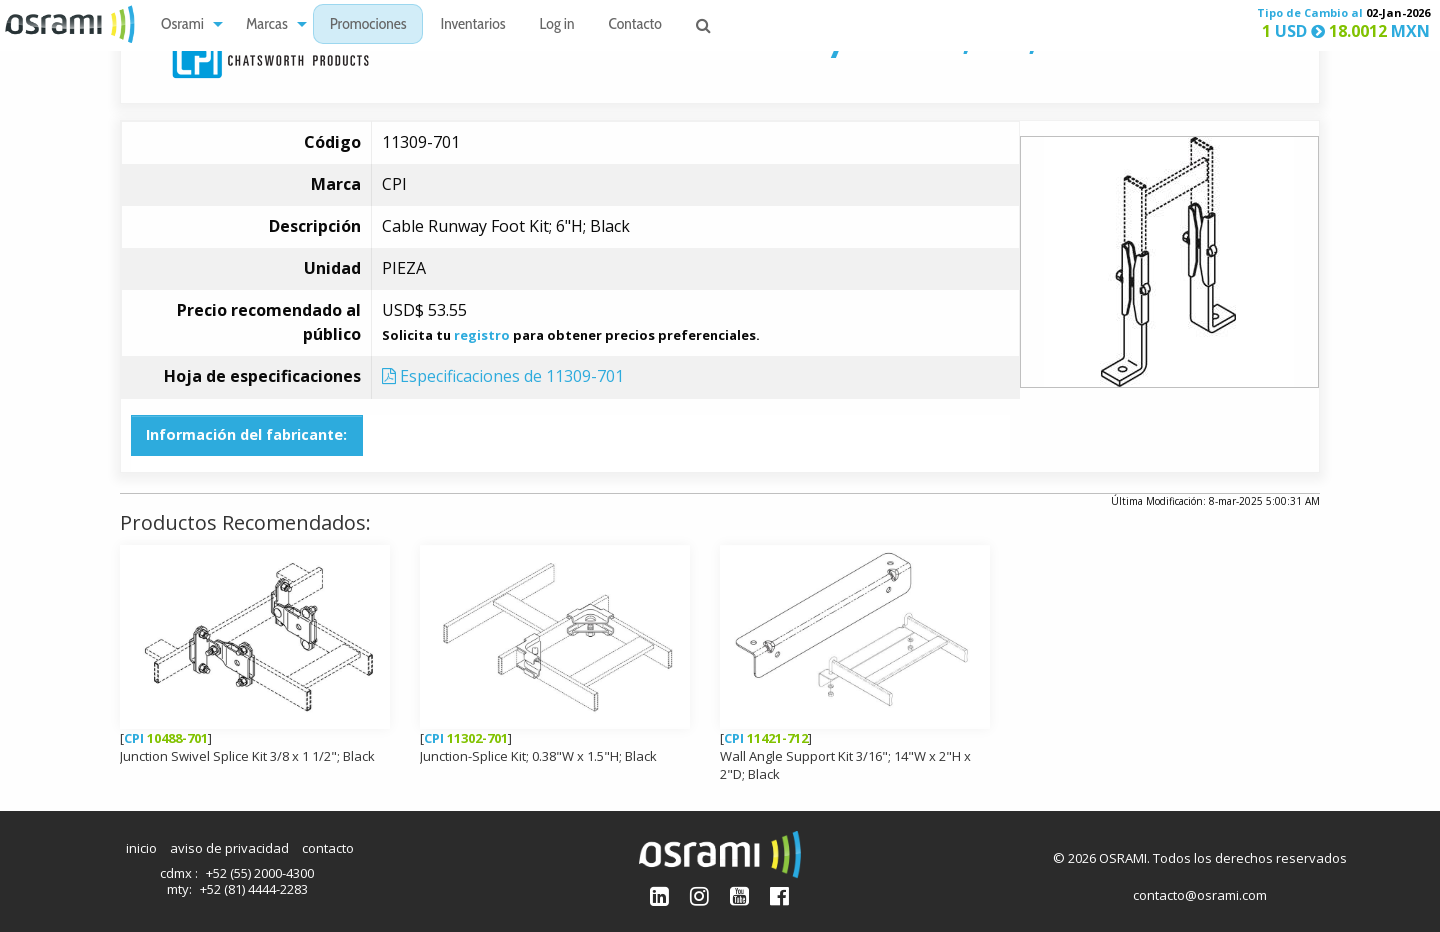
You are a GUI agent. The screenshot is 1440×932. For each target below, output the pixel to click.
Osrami (182, 25)
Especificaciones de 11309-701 (503, 376)
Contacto (635, 25)
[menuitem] (186, 24)
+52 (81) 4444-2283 (254, 889)
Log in (557, 25)
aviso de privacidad (229, 848)
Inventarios (472, 25)
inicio (141, 848)
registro (482, 335)
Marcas (267, 25)
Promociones (368, 25)
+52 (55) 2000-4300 (260, 873)
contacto (328, 848)
